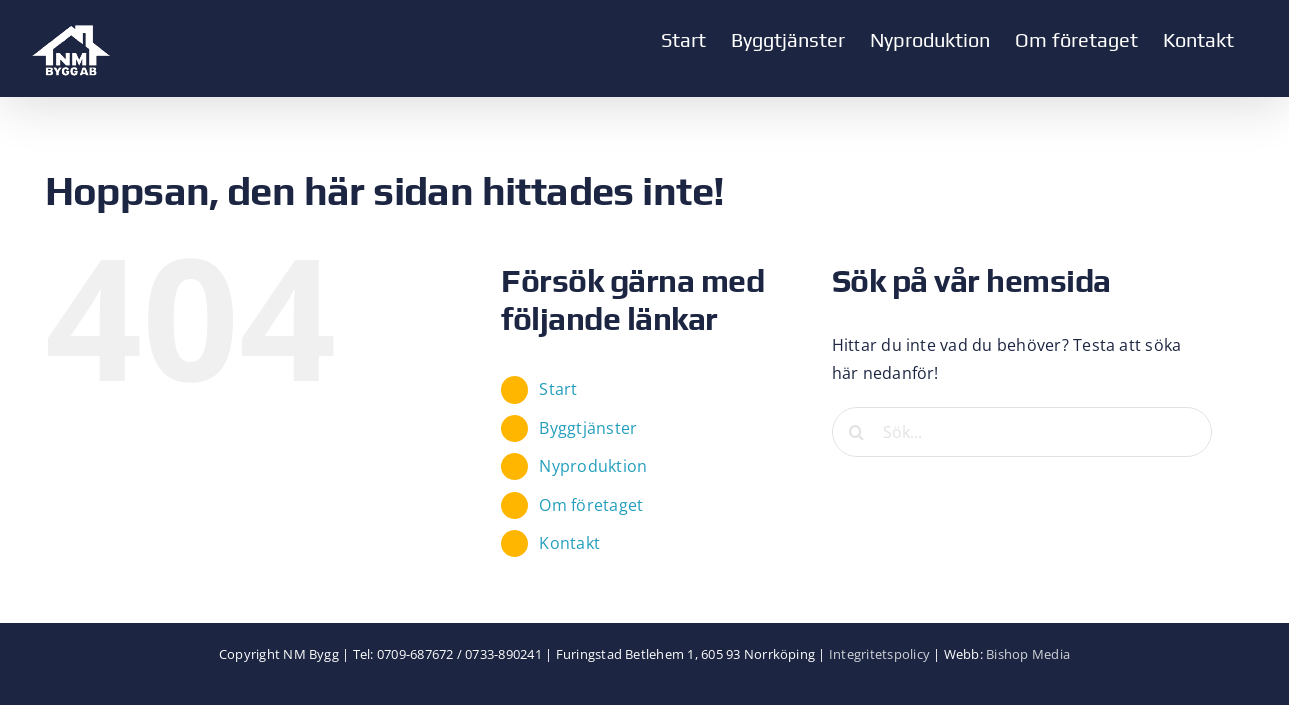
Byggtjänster (588, 428)
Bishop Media (1028, 654)
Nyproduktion (593, 466)
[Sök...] (1022, 432)
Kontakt (569, 543)
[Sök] (857, 432)
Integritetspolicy (879, 654)
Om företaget (591, 505)
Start (558, 389)
